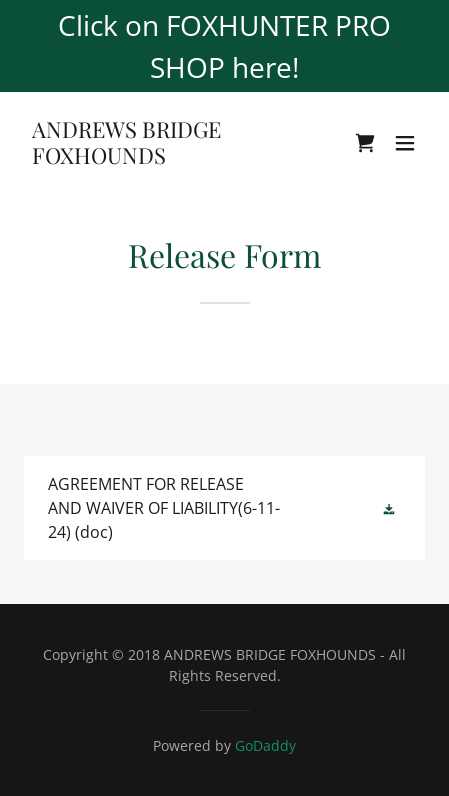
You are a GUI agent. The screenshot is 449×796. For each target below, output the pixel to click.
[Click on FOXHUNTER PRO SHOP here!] (224, 46)
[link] (164, 158)
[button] (405, 143)
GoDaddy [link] (265, 745)
